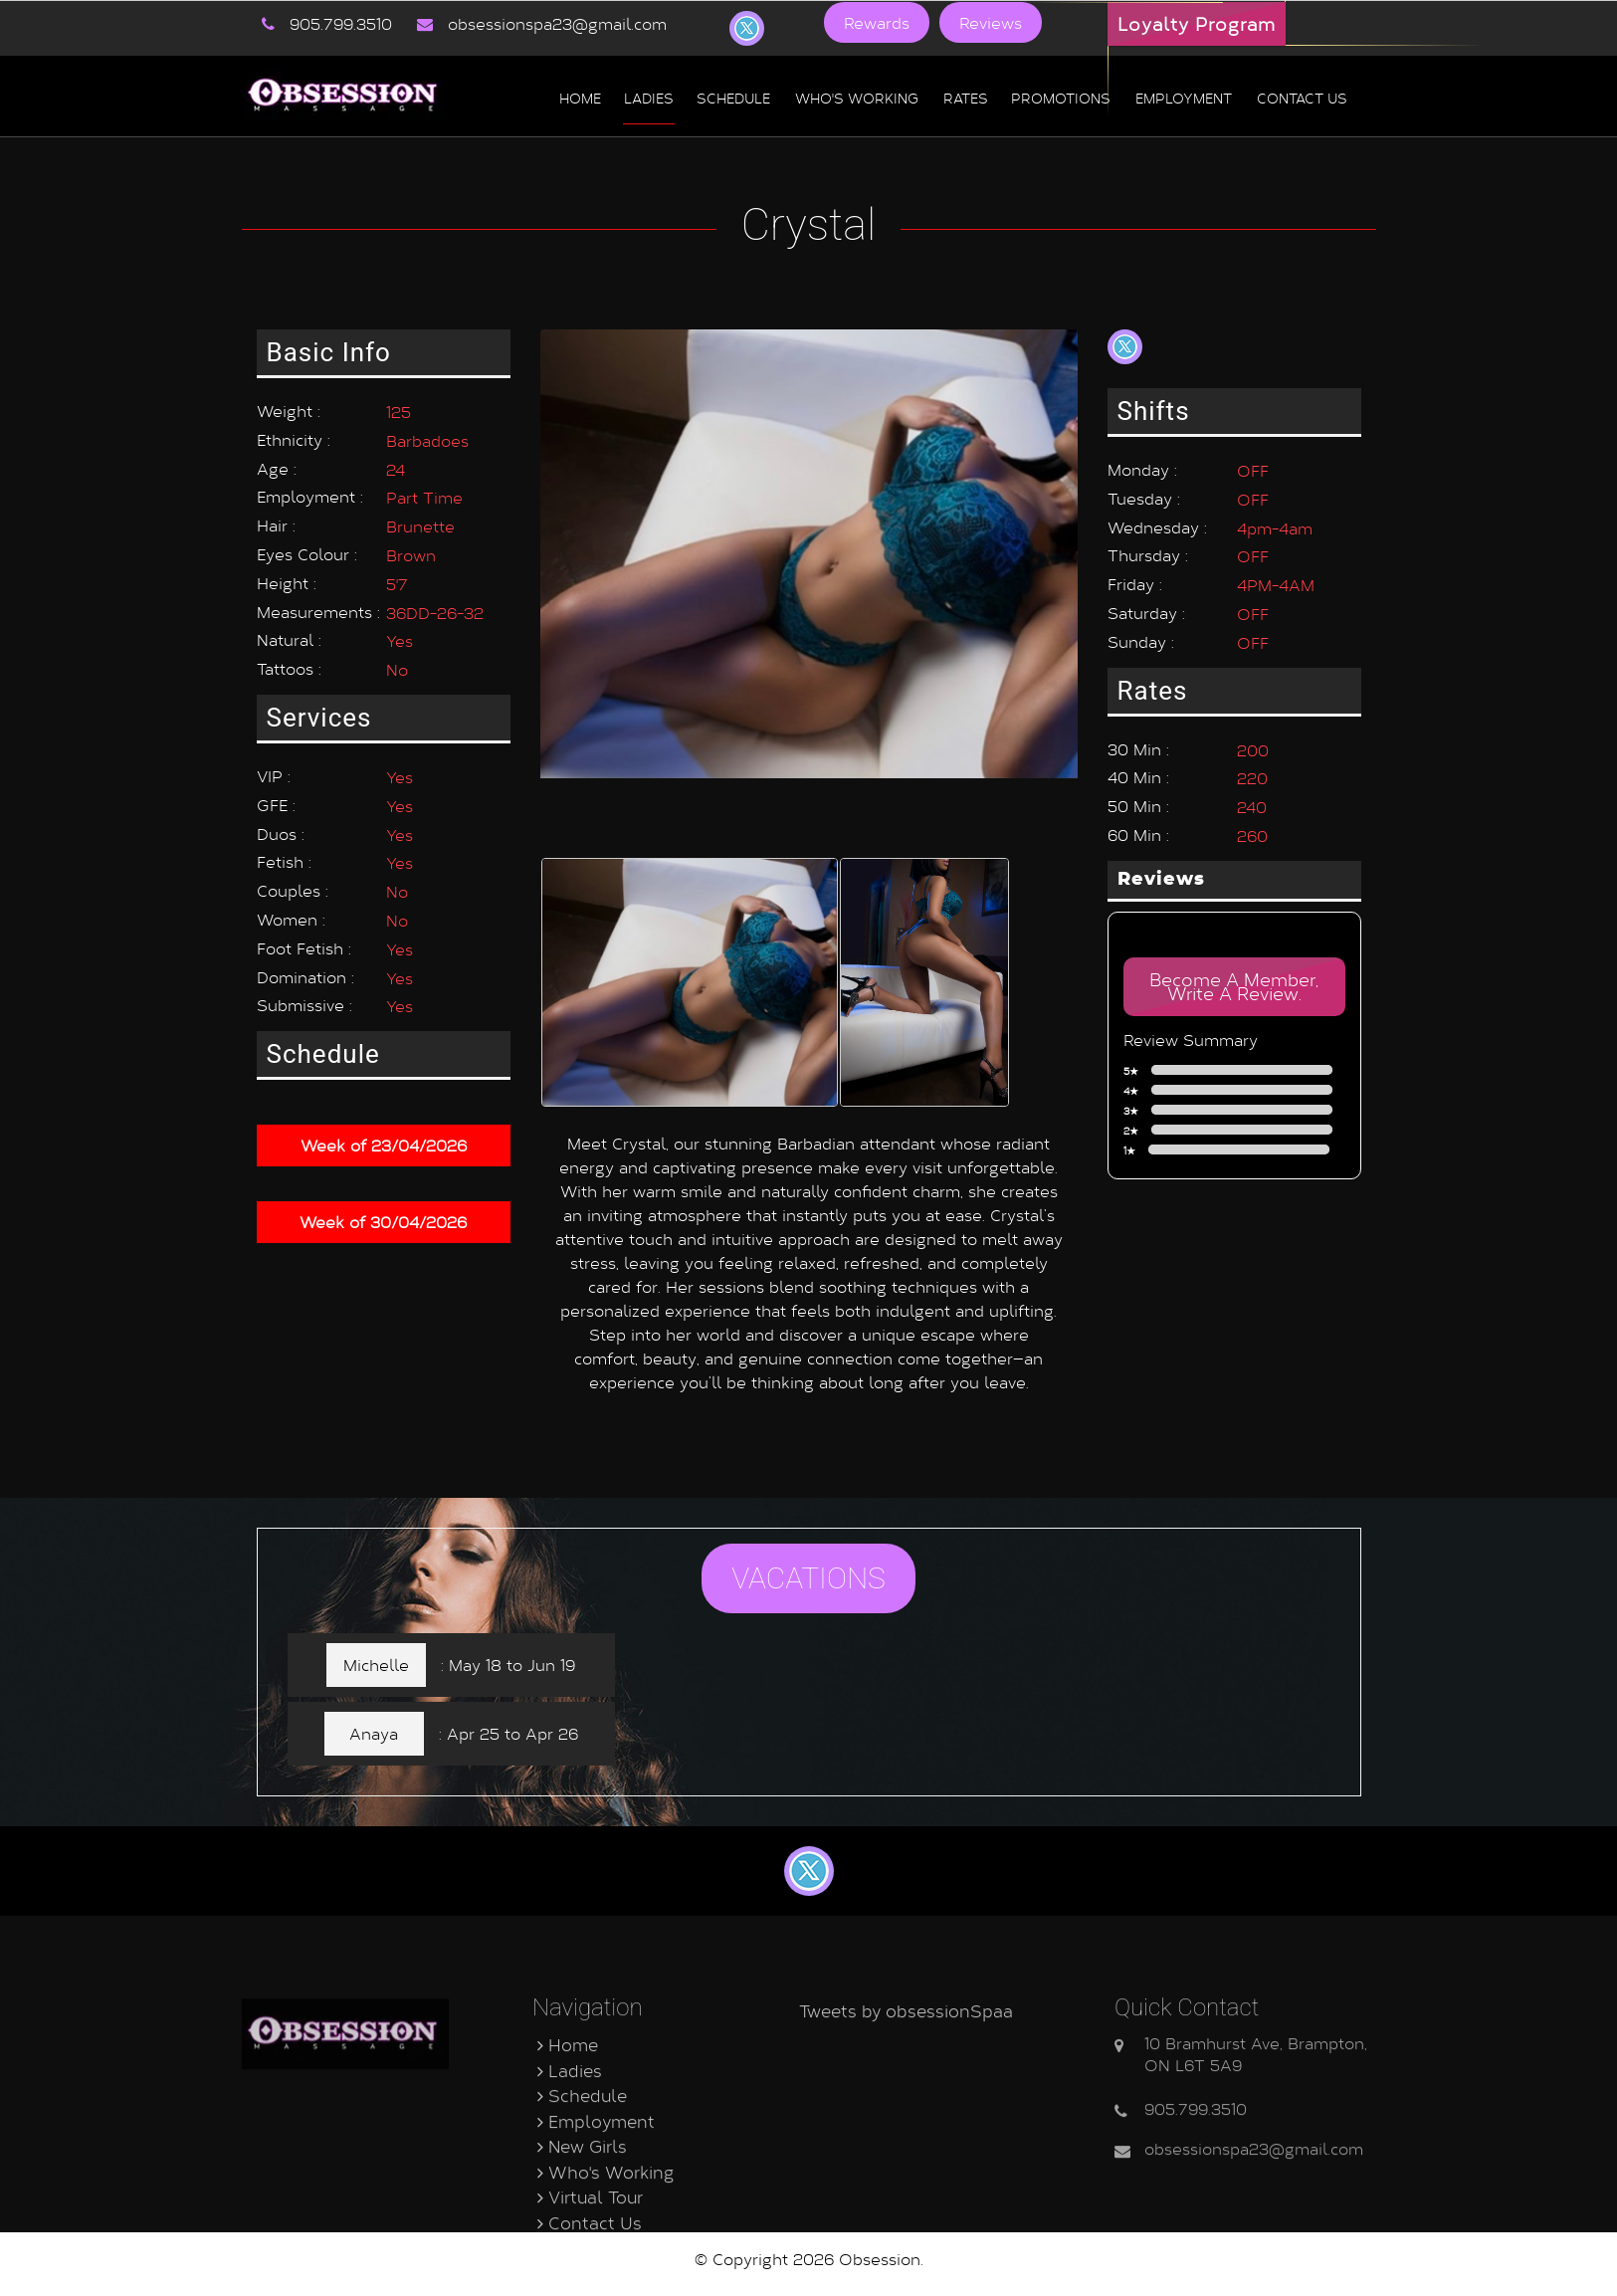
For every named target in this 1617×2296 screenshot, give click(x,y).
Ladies (649, 96)
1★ (1234, 1150)
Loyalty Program (1197, 24)
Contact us (1302, 96)
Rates (965, 96)
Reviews (990, 22)
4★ (1235, 1091)
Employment (1183, 96)
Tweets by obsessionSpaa (906, 2113)
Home (580, 96)
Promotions (1061, 96)
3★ (1235, 1111)
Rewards (877, 22)
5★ (1235, 1071)
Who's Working (856, 96)
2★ (1235, 1131)
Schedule (733, 96)
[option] (690, 950)
